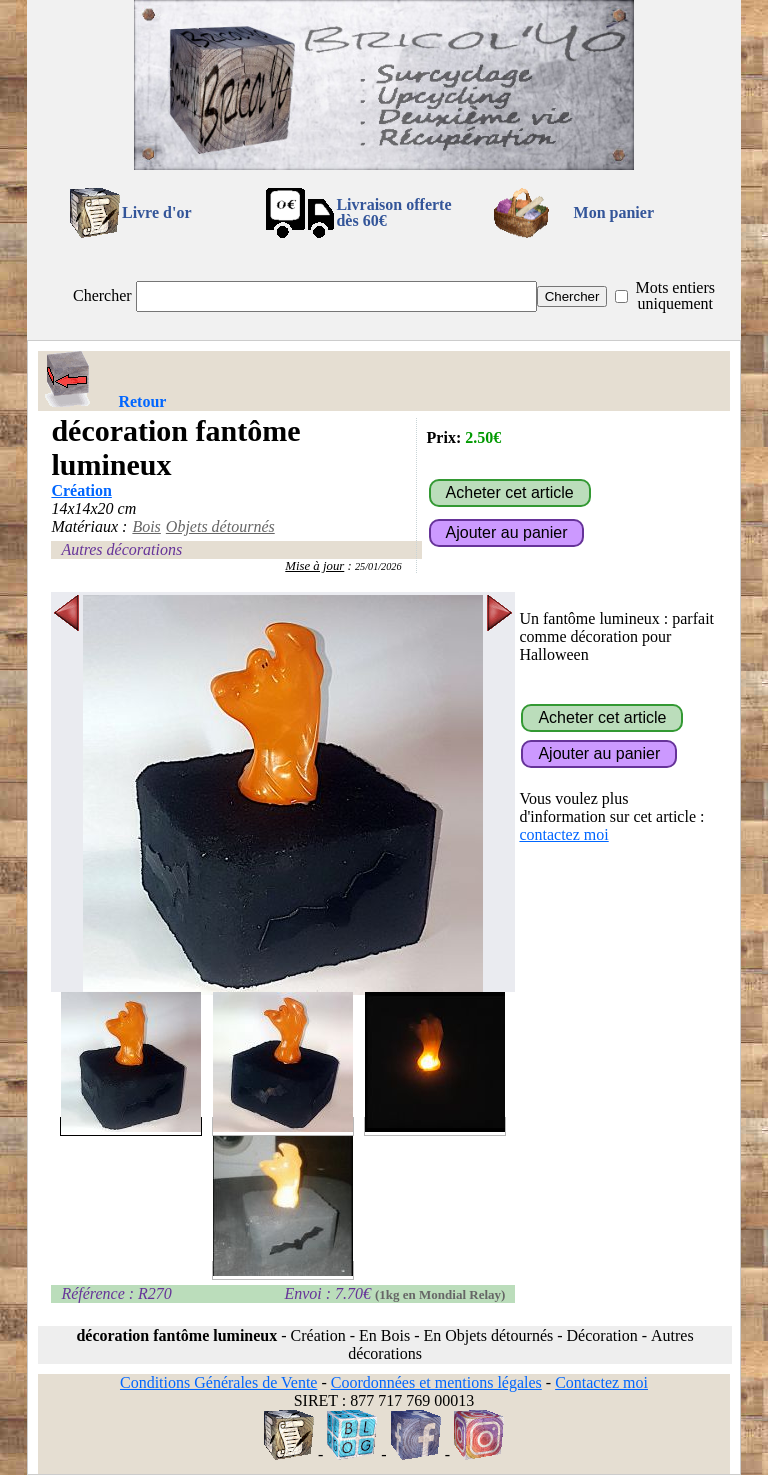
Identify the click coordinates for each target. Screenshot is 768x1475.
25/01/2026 (378, 566)
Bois (146, 526)
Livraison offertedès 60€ (393, 212)
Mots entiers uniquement (675, 295)
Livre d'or (156, 212)
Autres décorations (121, 549)
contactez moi (563, 834)
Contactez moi (601, 1382)
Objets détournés (220, 526)
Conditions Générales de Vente (218, 1382)
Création (81, 490)
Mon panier (614, 212)
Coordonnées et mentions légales (436, 1382)
